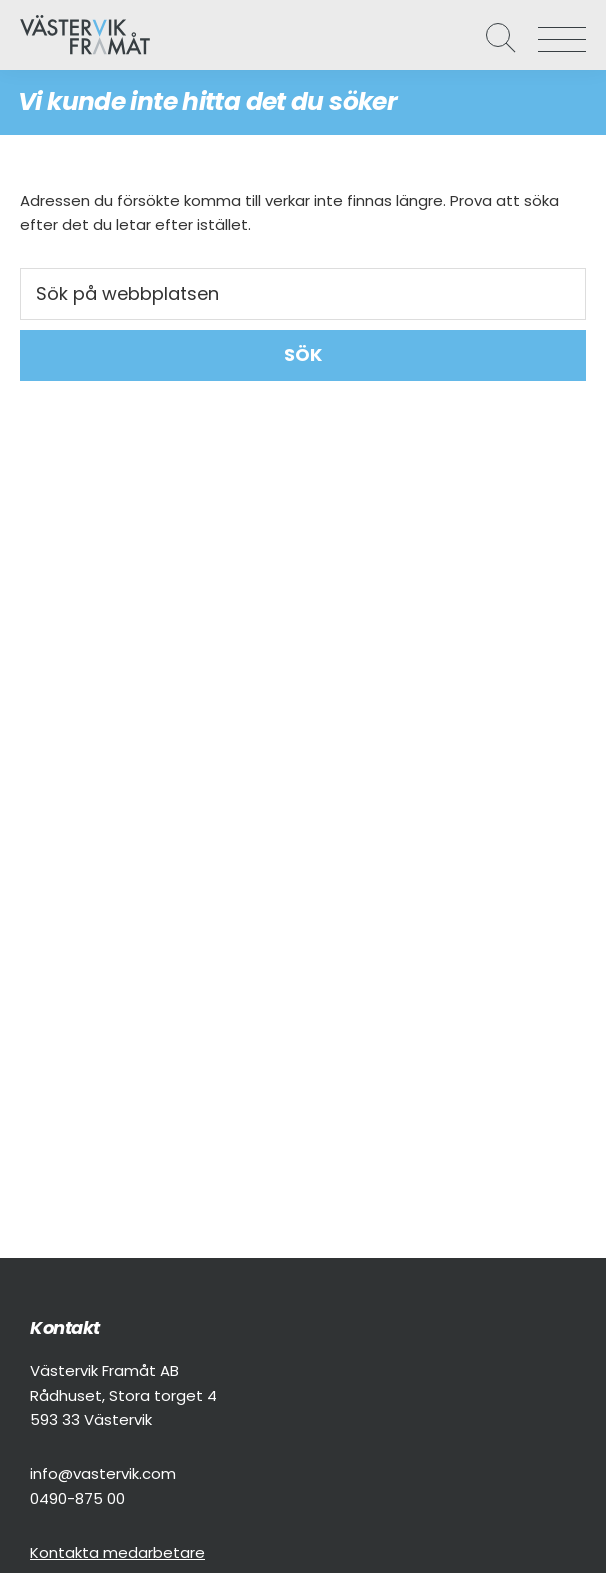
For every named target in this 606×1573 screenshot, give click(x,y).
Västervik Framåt (70, 35)
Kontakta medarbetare (117, 1552)
